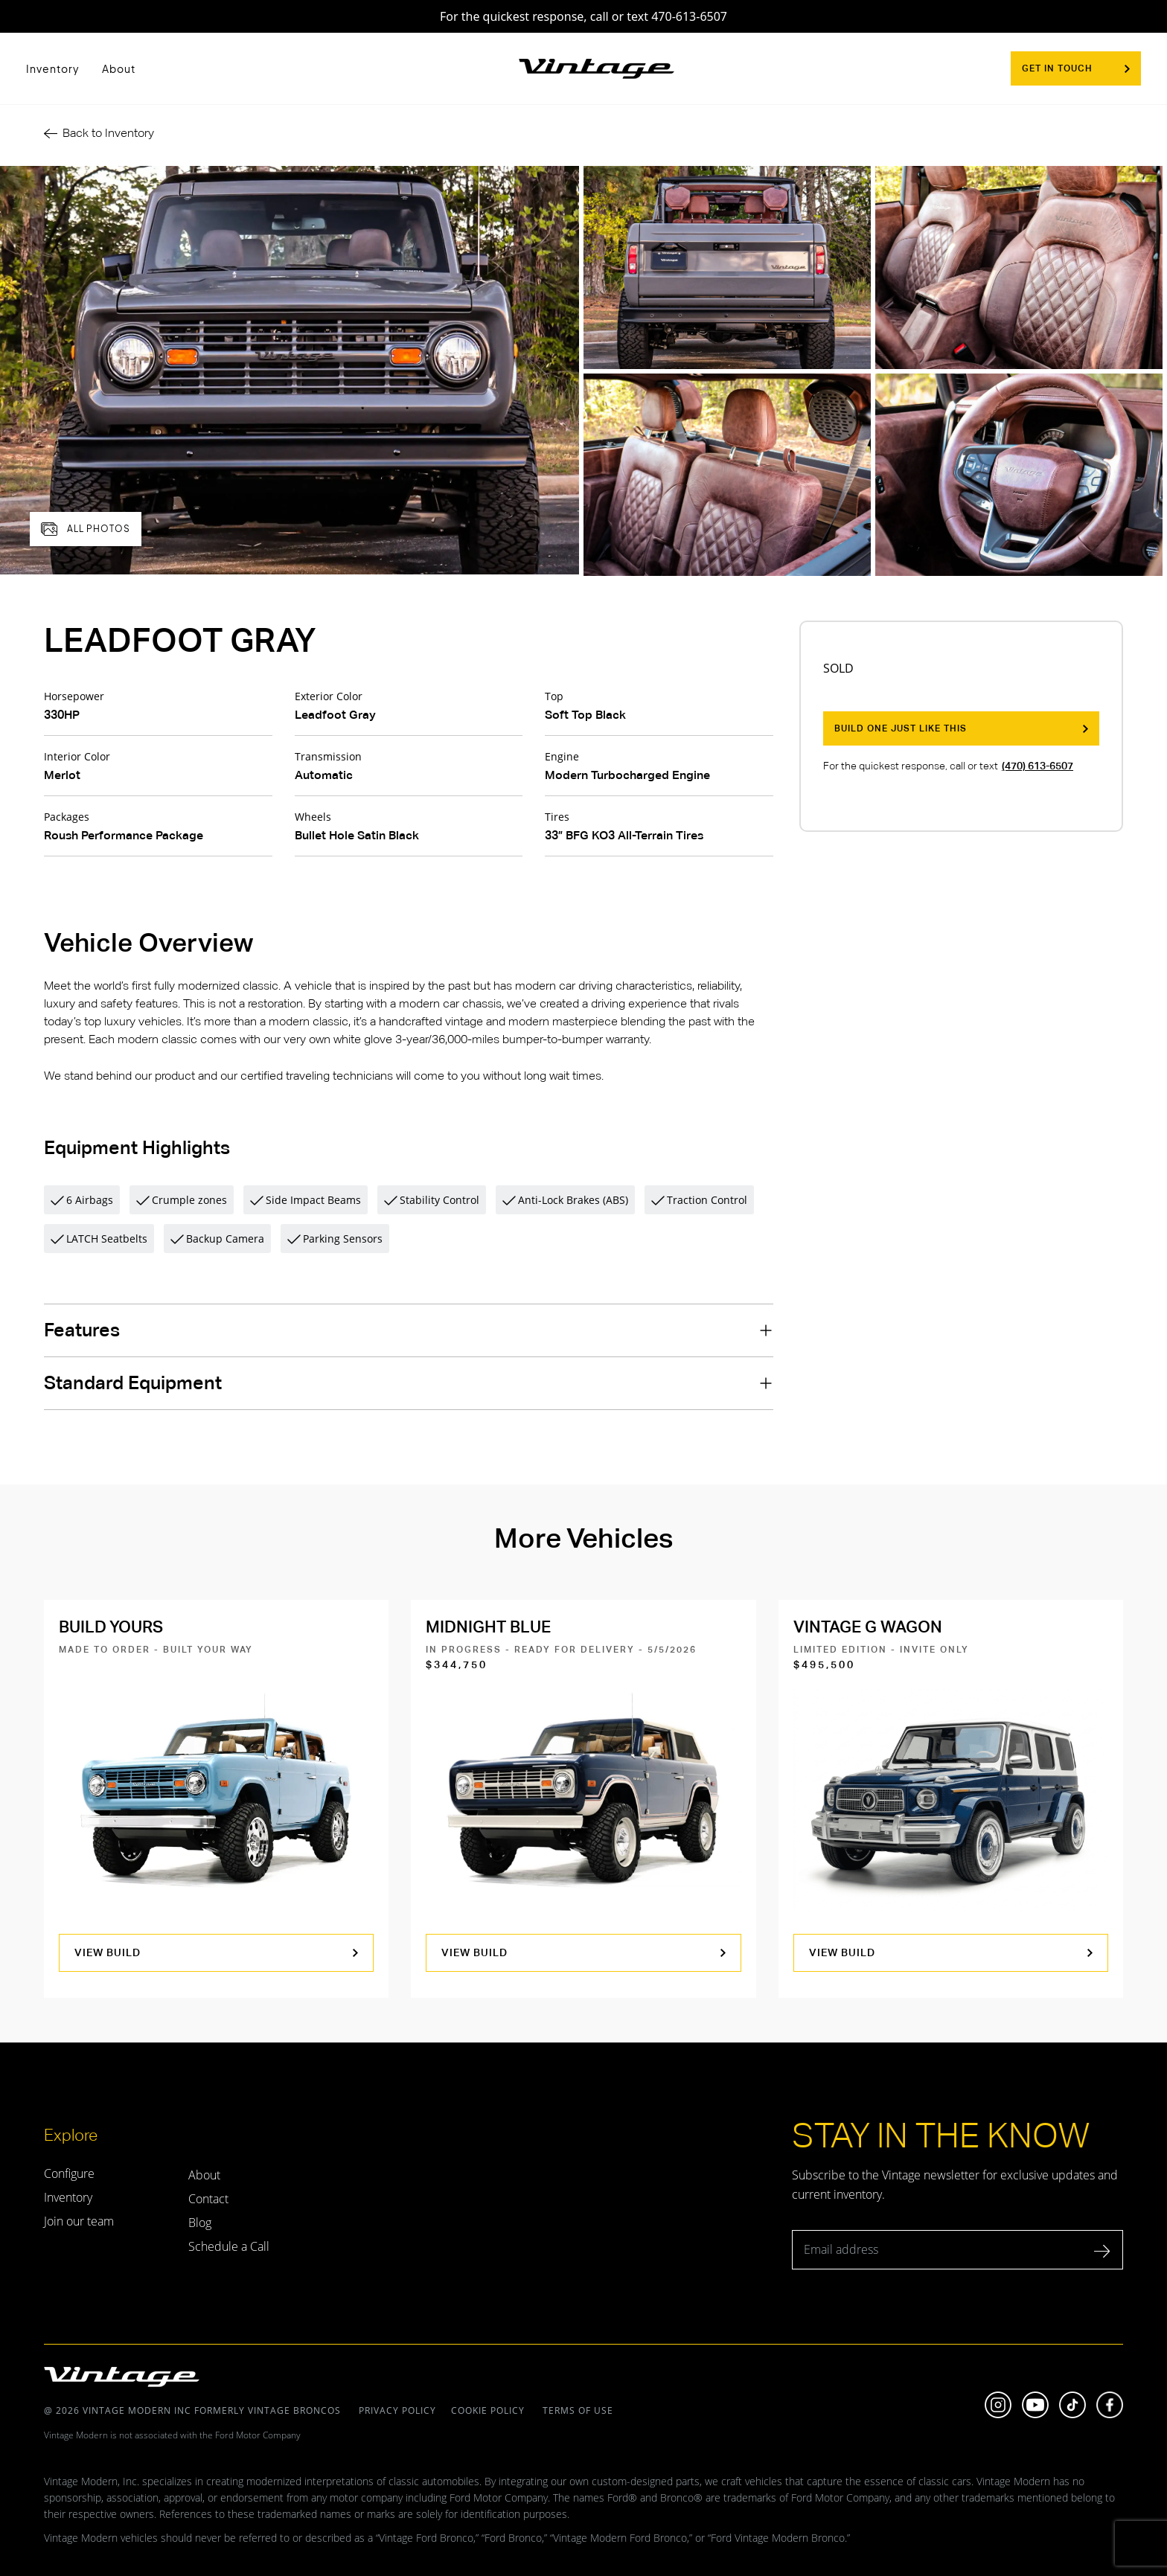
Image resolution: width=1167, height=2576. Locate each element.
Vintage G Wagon (867, 1627)
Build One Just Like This (961, 728)
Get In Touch (1076, 68)
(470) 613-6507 (1037, 766)
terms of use (576, 2410)
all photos (85, 529)
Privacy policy (397, 2410)
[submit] (1103, 2254)
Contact (208, 2199)
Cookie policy (488, 2410)
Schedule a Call (228, 2246)
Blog (199, 2222)
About (118, 68)
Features (82, 1330)
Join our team (79, 2221)
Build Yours (111, 1627)
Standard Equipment (133, 1383)
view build (216, 1952)
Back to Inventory (99, 133)
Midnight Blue (488, 1627)
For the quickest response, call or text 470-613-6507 (583, 16)
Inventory (53, 68)
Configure (69, 2173)
